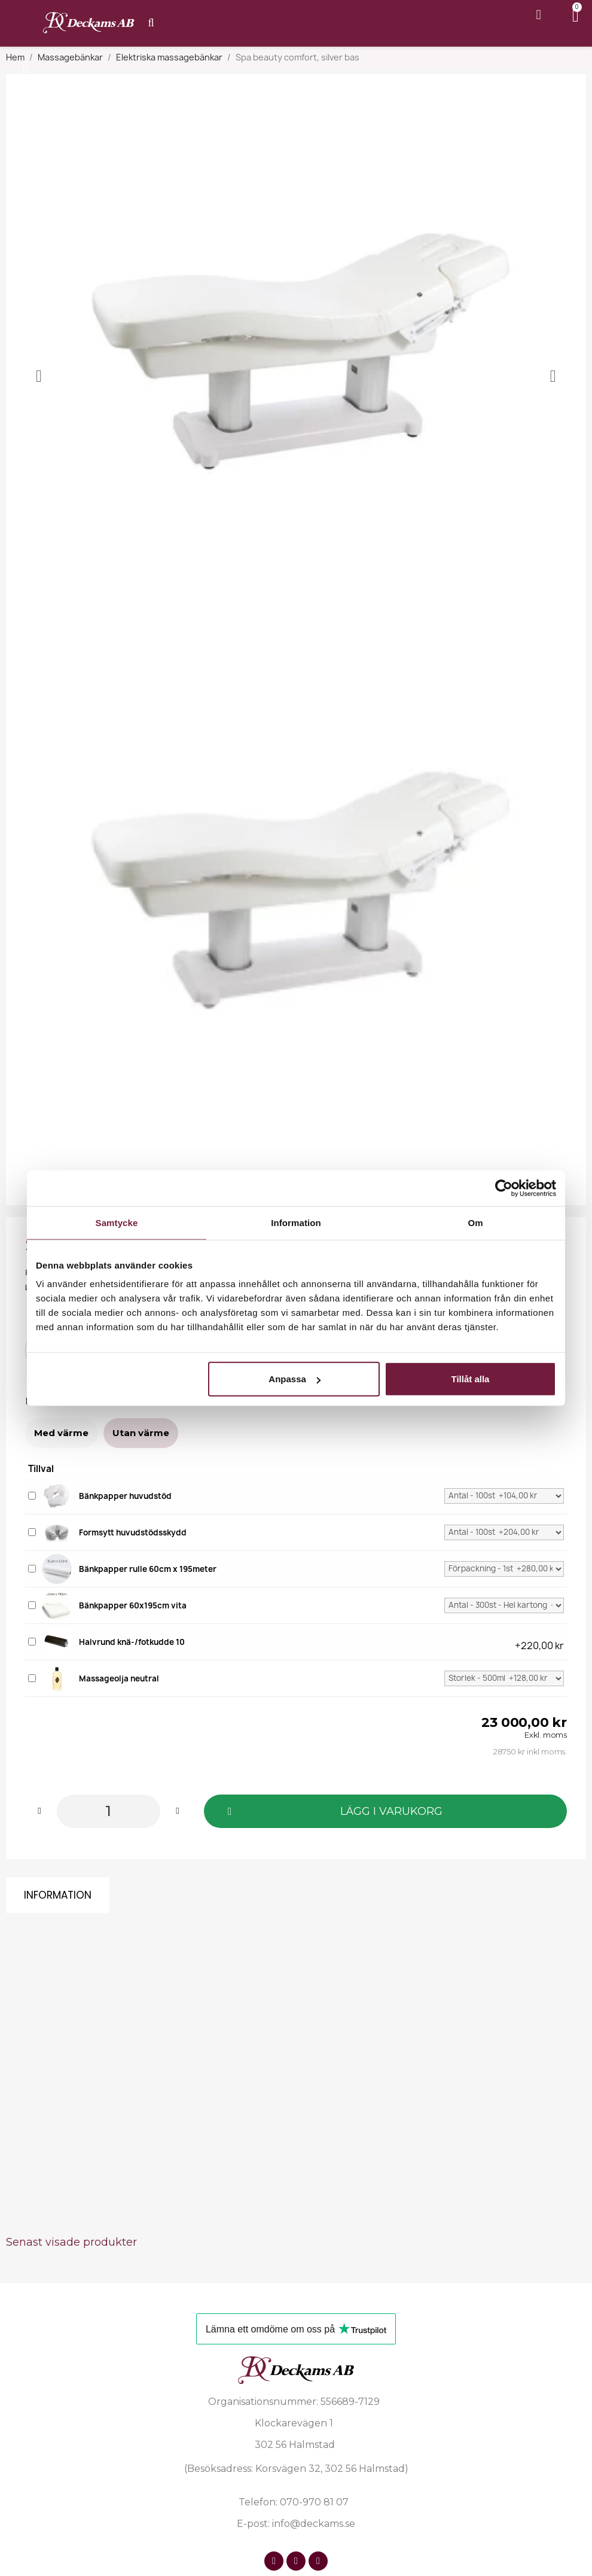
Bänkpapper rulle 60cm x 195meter (147, 1569)
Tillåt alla (470, 1379)
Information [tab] (296, 1222)
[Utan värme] (140, 1433)
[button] (385, 1811)
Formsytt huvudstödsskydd (133, 1532)
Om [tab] (475, 1222)
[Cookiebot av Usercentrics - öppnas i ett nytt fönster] (503, 1188)
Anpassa (294, 1379)
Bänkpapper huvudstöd (125, 1496)
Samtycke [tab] (117, 1222)
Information (57, 1895)
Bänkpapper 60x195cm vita (133, 1605)
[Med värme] (61, 1433)
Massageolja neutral (119, 1678)
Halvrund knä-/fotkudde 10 (132, 1642)
